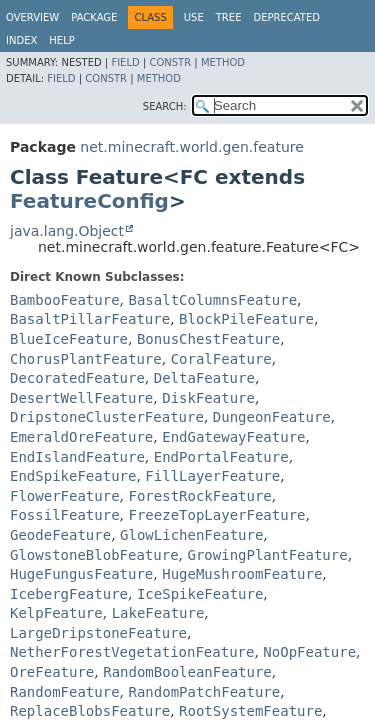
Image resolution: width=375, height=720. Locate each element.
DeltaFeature (204, 378)
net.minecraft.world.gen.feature (191, 147)
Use (194, 17)
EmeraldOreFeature (81, 437)
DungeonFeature (272, 417)
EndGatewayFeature (233, 437)
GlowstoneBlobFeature (94, 555)
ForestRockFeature (199, 496)
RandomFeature (65, 692)
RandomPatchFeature (204, 692)
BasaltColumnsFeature (212, 300)
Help (61, 40)
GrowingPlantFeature (267, 555)
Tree (229, 17)
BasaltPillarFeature (90, 319)
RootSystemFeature (250, 711)
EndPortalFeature (221, 457)
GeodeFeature (60, 535)
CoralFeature (221, 359)
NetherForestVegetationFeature (132, 652)
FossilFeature (65, 515)
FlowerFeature (65, 496)
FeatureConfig (89, 201)
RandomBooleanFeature (187, 672)
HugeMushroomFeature (242, 574)
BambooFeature (65, 300)
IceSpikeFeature (200, 594)
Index (21, 40)
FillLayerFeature (212, 476)
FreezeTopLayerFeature (216, 515)
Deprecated (286, 17)
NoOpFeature (309, 652)
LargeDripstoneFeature (98, 633)
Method (223, 62)
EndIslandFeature (77, 457)
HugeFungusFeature (81, 574)
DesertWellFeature (81, 398)
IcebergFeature (69, 594)
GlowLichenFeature (191, 535)
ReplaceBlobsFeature (90, 711)
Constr (170, 62)
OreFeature (52, 672)
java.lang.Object (67, 231)
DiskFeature (208, 398)
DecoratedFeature (77, 378)
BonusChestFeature (208, 339)
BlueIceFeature (69, 339)
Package (94, 17)
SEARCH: (165, 106)
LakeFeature (158, 613)
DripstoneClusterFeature (107, 417)
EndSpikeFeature (73, 476)
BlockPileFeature (246, 319)
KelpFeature (56, 613)
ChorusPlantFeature (86, 359)
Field (125, 62)
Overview (32, 17)
